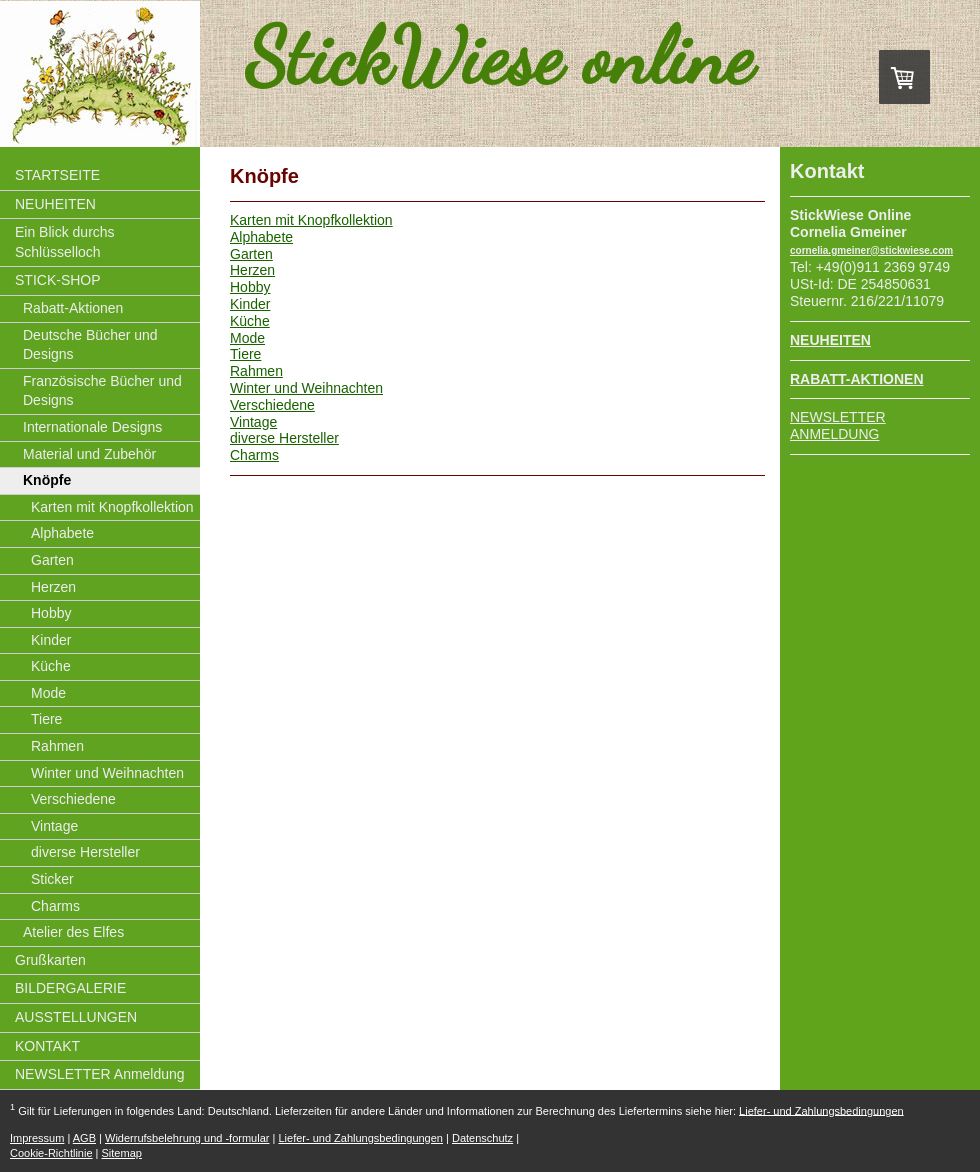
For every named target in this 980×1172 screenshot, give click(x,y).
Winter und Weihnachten (306, 388)
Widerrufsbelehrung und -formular (187, 1138)
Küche (250, 321)
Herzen (252, 270)
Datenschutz (482, 1138)
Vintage (253, 422)
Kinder (250, 304)
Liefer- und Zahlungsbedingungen (821, 1110)
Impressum (37, 1138)
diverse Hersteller (284, 438)
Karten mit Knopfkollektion (311, 220)
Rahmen (256, 371)
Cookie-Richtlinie (51, 1153)
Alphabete (261, 237)
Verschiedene (272, 405)
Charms (254, 455)
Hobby (250, 287)
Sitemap (122, 1153)
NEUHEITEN (830, 340)
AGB (84, 1138)
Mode (247, 338)
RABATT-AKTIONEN (857, 379)
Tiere (245, 354)
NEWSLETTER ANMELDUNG (838, 425)
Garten (251, 254)
